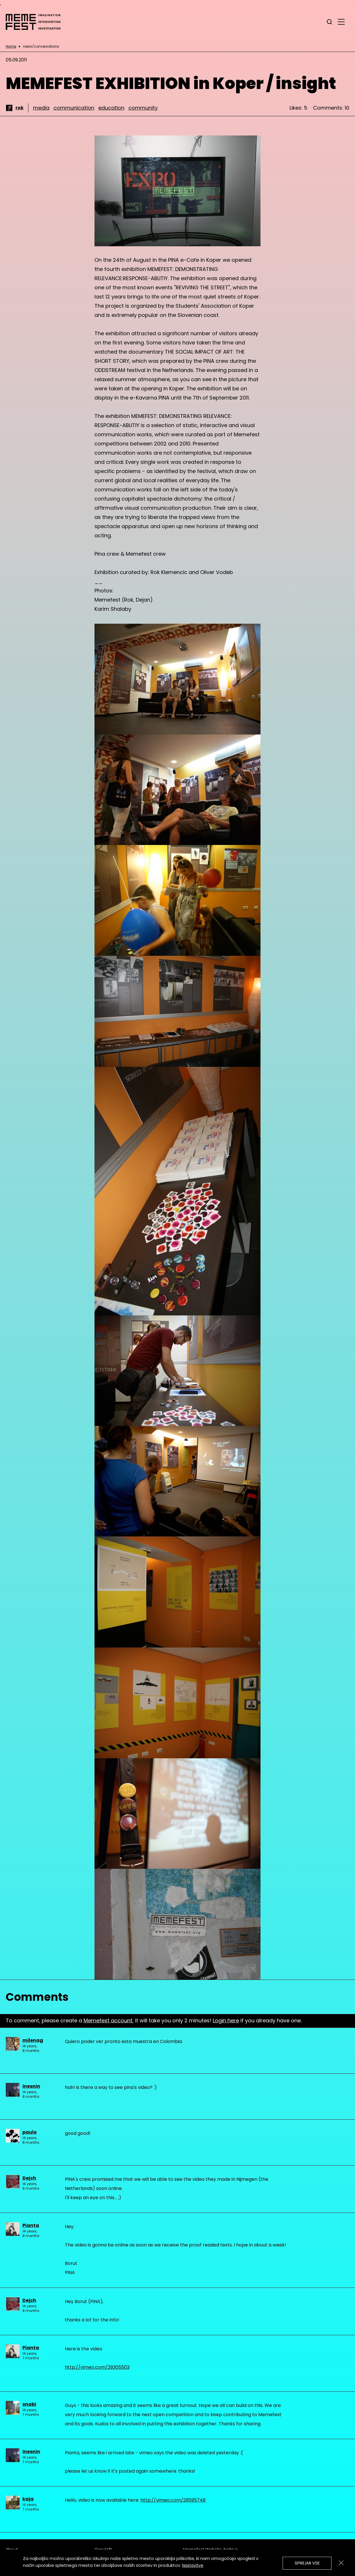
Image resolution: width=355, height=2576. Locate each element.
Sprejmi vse (307, 2563)
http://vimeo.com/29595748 (173, 2500)
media (41, 107)
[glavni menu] (341, 21)
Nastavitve (192, 2565)
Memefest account (108, 2020)
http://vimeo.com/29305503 (97, 2367)
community (143, 107)
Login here (226, 2020)
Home (11, 46)
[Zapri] (341, 2563)
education (111, 107)
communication (73, 107)
